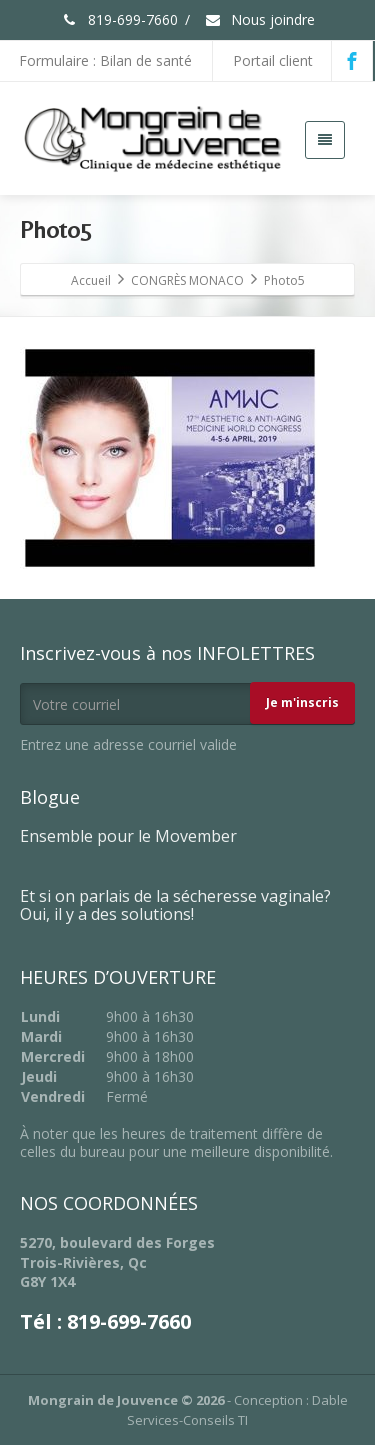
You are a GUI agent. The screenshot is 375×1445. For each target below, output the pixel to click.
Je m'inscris (302, 702)
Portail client (273, 60)
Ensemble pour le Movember (128, 836)
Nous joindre (259, 19)
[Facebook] (352, 61)
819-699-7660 (119, 19)
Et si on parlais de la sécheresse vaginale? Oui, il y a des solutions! (175, 905)
